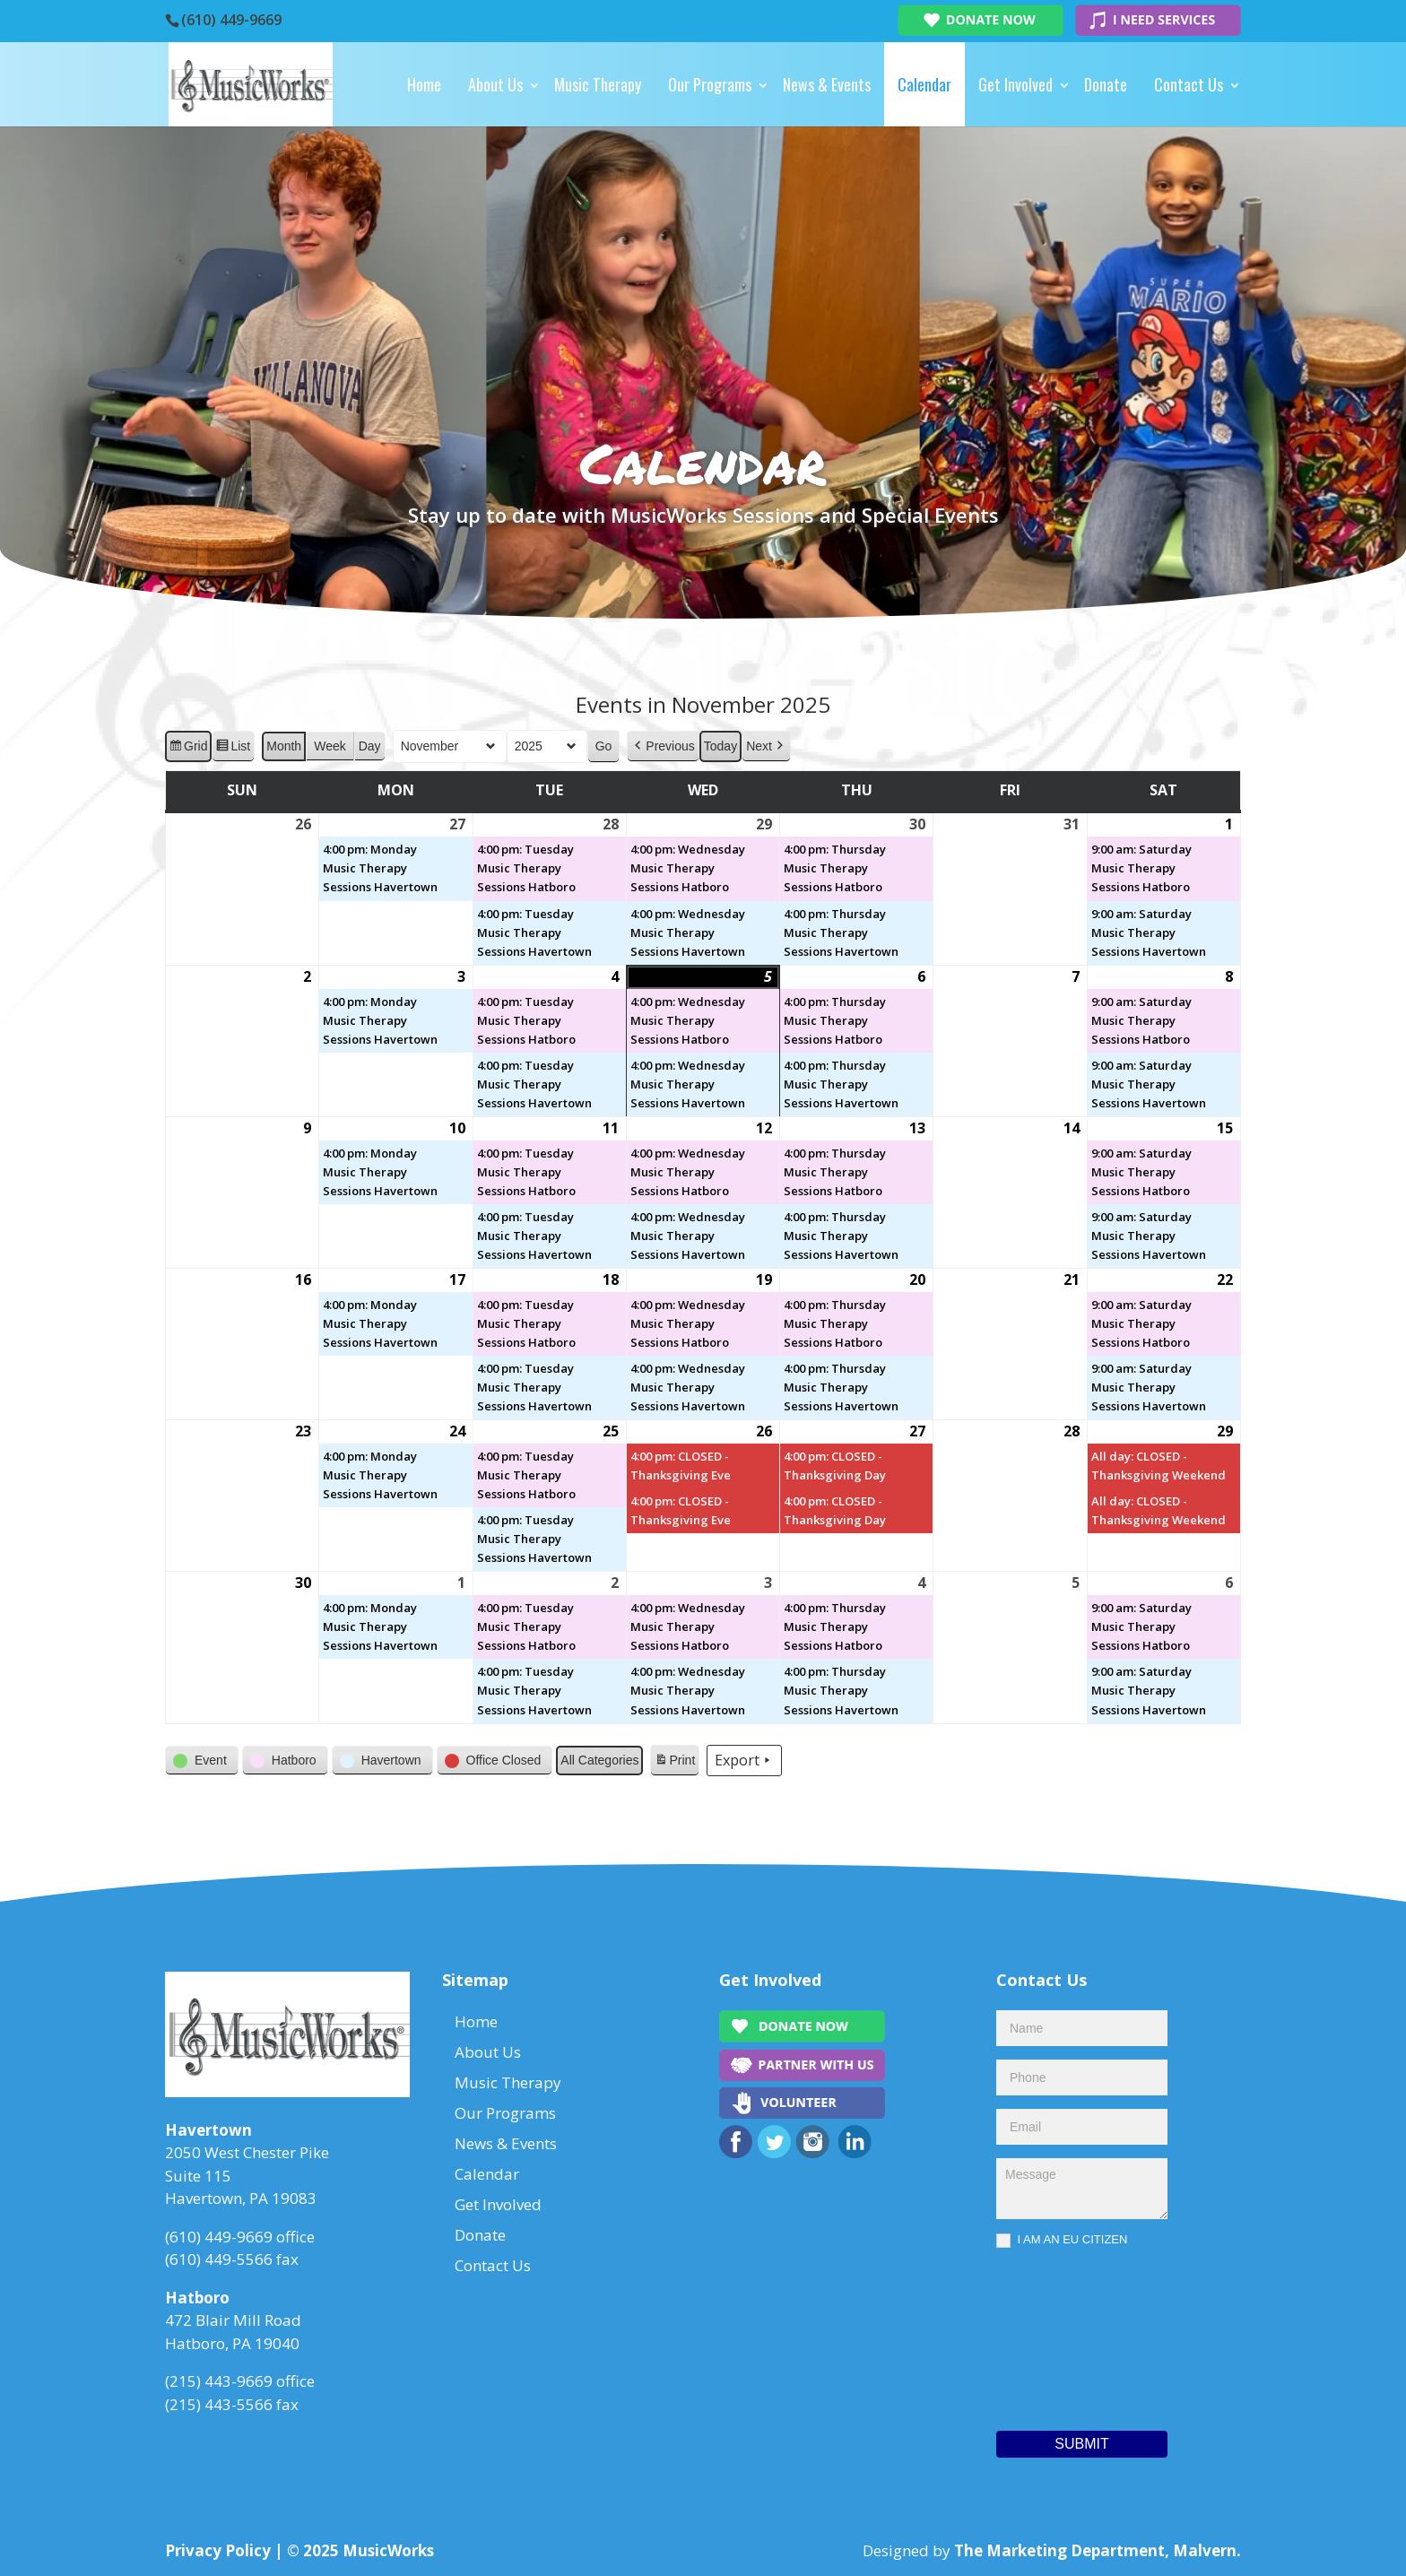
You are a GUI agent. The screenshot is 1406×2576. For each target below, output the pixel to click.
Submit (1081, 2443)
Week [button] (330, 746)
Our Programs (709, 84)
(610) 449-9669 (231, 20)
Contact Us (1188, 84)
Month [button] (283, 746)
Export (744, 1760)
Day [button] (370, 746)
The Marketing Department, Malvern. (1097, 2550)
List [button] (232, 748)
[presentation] (1069, 2334)
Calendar (924, 84)
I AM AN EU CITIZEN (1061, 2240)
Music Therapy (597, 84)
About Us (495, 84)
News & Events (827, 84)
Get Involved (1015, 84)
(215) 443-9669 (219, 2381)
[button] (663, 746)
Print (674, 1762)
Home (424, 84)
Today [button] (720, 746)
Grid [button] (188, 748)
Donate (1105, 84)
